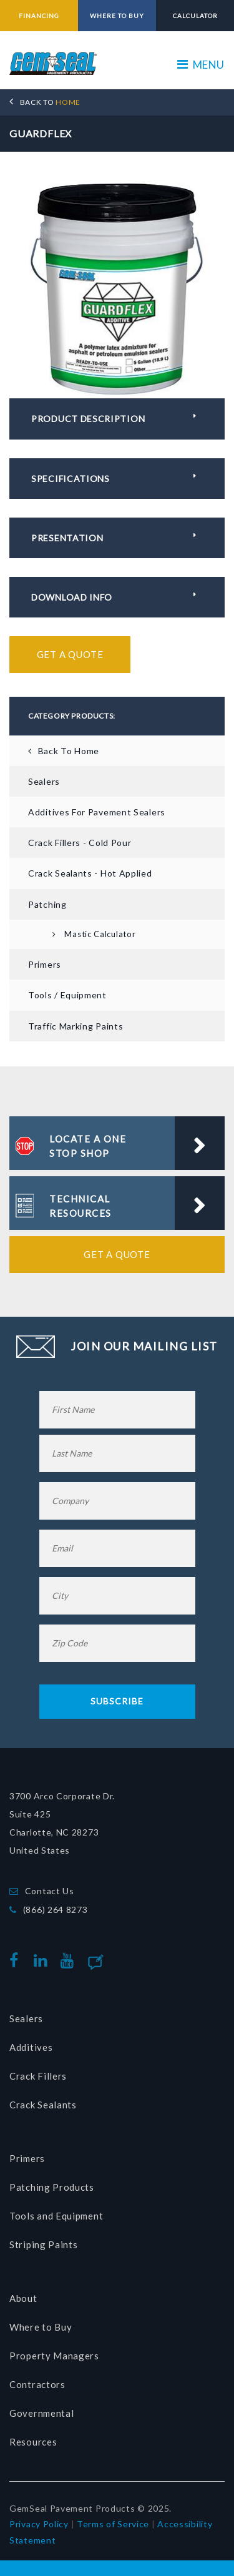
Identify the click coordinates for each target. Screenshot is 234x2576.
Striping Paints (43, 2244)
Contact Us (49, 1890)
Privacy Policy (39, 2524)
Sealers (44, 781)
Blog (115, 1960)
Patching (47, 904)
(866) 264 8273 (55, 1909)
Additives (30, 2047)
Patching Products (51, 2187)
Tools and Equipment (56, 2215)
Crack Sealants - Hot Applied (90, 873)
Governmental (41, 2413)
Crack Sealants (43, 2104)
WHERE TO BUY (117, 15)
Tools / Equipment (67, 995)
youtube (70, 1961)
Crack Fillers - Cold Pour (80, 842)
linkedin (43, 1961)
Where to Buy (40, 2327)
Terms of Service (113, 2524)
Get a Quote (70, 654)
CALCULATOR (195, 15)
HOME (50, 102)
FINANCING (39, 15)
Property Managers (54, 2355)
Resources (33, 2441)
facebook (17, 1961)
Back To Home (68, 750)
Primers (44, 964)
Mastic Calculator (99, 934)
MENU (201, 64)
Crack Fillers (38, 2076)
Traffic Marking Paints (75, 1026)
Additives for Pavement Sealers (96, 812)
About (23, 2298)
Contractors (37, 2384)
